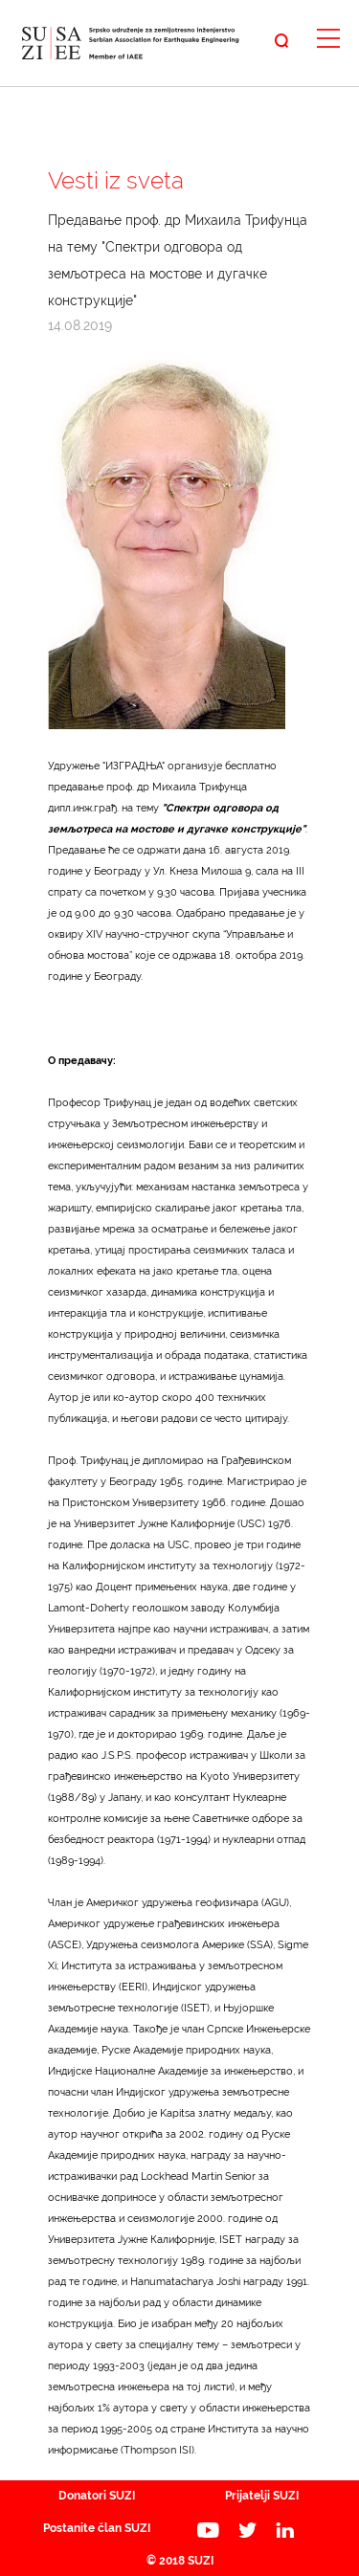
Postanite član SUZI (96, 2528)
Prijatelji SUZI (262, 2495)
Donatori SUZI (96, 2495)
